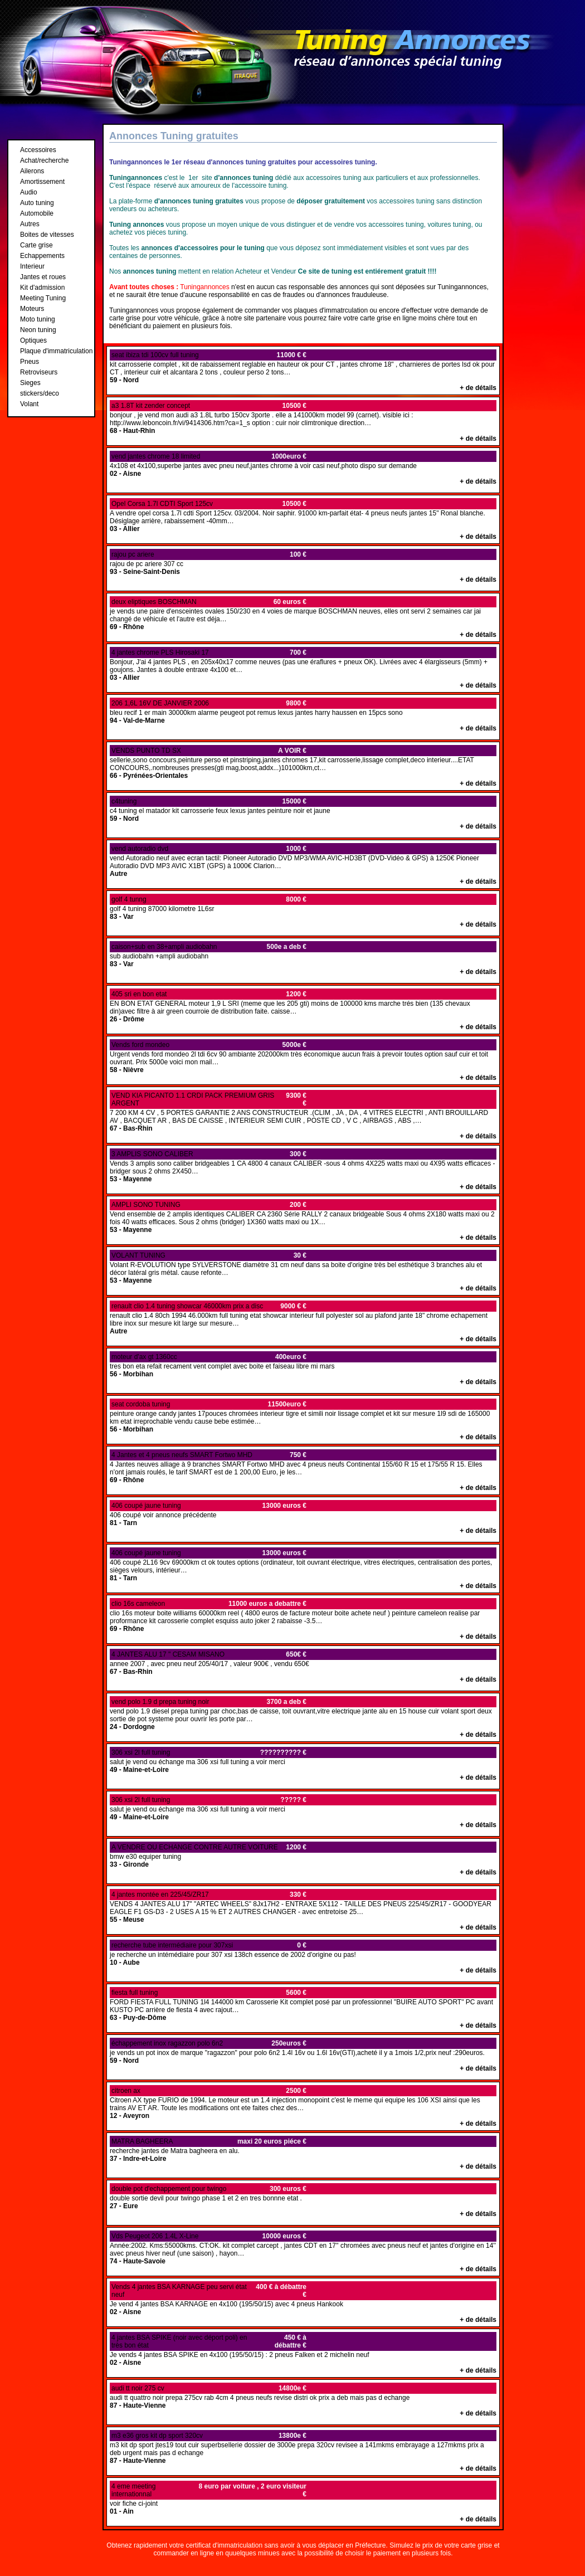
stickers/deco (39, 393)
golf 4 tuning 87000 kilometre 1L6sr (303, 911)
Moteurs (32, 309)
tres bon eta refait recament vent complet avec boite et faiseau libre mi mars (303, 1368)
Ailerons (32, 171)
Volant (29, 404)
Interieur (32, 266)
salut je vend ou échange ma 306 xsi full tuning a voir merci (303, 1764)
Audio (28, 192)
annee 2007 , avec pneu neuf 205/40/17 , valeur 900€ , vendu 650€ (303, 1666)
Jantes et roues (43, 277)
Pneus (29, 362)
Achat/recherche (44, 160)
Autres (30, 224)
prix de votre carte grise (457, 2545)
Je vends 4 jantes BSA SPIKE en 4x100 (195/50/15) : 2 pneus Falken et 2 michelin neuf (303, 2353)
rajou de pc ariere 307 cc (303, 566)
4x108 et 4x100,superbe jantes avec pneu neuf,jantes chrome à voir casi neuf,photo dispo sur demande (303, 468)
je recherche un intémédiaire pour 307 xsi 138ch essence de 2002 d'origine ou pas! (303, 1957)
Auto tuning (37, 203)
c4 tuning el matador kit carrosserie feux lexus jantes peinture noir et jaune (303, 813)
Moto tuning (37, 319)
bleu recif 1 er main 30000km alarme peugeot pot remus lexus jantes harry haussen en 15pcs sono (303, 715)
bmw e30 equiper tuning (303, 1859)
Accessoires (38, 150)
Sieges (30, 383)
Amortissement (42, 182)
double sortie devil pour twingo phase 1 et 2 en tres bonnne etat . (303, 2200)
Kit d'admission (42, 287)
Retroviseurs (38, 372)
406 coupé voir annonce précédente (303, 1517)
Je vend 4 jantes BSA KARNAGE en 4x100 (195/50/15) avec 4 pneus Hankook (303, 2302)
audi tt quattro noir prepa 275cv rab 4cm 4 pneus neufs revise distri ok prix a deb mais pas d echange (303, 2400)
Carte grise (36, 245)
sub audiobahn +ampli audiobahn (303, 958)
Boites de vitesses (47, 234)
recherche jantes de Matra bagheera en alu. (303, 2153)
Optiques (33, 340)
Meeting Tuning (43, 298)
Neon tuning (38, 330)
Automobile (36, 213)
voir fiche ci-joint (303, 2502)
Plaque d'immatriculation (56, 351)
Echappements (42, 256)
